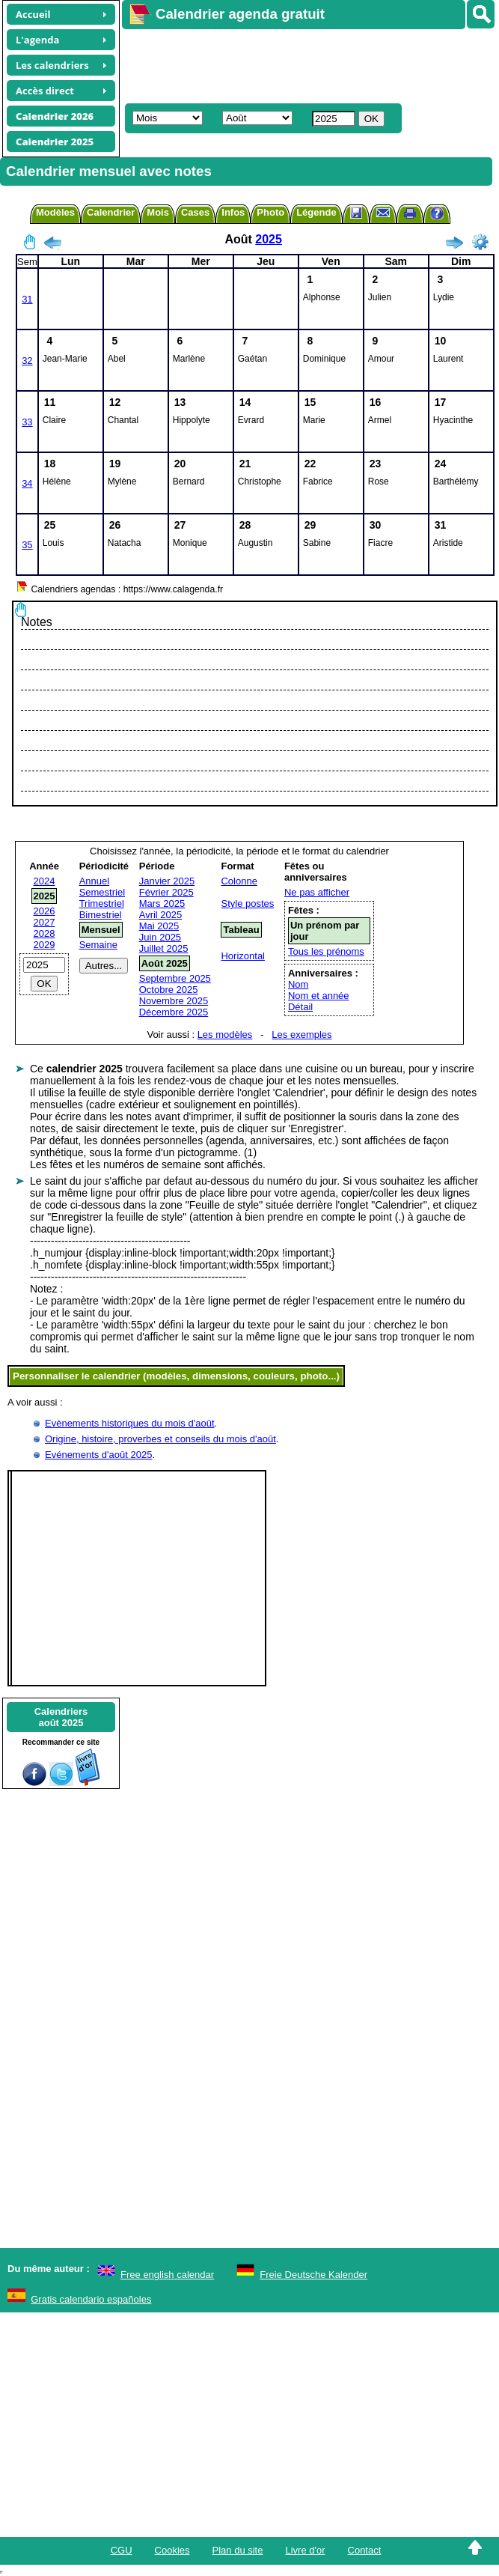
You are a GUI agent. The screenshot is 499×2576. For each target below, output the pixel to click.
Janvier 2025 (167, 881)
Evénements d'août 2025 (98, 1454)
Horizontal (243, 956)
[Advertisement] (301, 64)
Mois (158, 212)
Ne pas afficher (316, 892)
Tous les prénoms (326, 951)
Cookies (172, 2550)
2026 (44, 911)
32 (27, 360)
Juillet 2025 (164, 948)
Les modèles (225, 1034)
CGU (121, 2550)
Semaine (98, 944)
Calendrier (111, 212)
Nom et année (318, 995)
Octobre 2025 (168, 989)
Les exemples (301, 1034)
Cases (195, 212)
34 (27, 483)
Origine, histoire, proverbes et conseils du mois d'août (160, 1439)
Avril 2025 (161, 914)
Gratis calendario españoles (91, 2299)
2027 (44, 922)
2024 (44, 881)
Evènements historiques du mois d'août (130, 1423)
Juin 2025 (160, 937)
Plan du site (237, 2550)
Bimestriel (100, 914)
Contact (365, 2550)
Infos (233, 212)
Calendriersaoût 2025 (61, 1717)
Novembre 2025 (174, 1000)
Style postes (247, 903)
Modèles (55, 212)
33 (27, 422)
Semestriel (102, 892)
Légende (316, 212)
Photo (270, 212)
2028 (44, 933)
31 (27, 299)
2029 (44, 944)
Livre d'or (305, 2550)
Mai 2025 (159, 926)
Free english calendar (167, 2274)
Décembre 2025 (174, 1012)
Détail (300, 1006)
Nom (298, 984)
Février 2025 (166, 892)
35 (27, 544)
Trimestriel (101, 903)
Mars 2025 (162, 903)
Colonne (239, 881)
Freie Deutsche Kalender (313, 2274)
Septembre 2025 (175, 978)
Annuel (94, 881)
